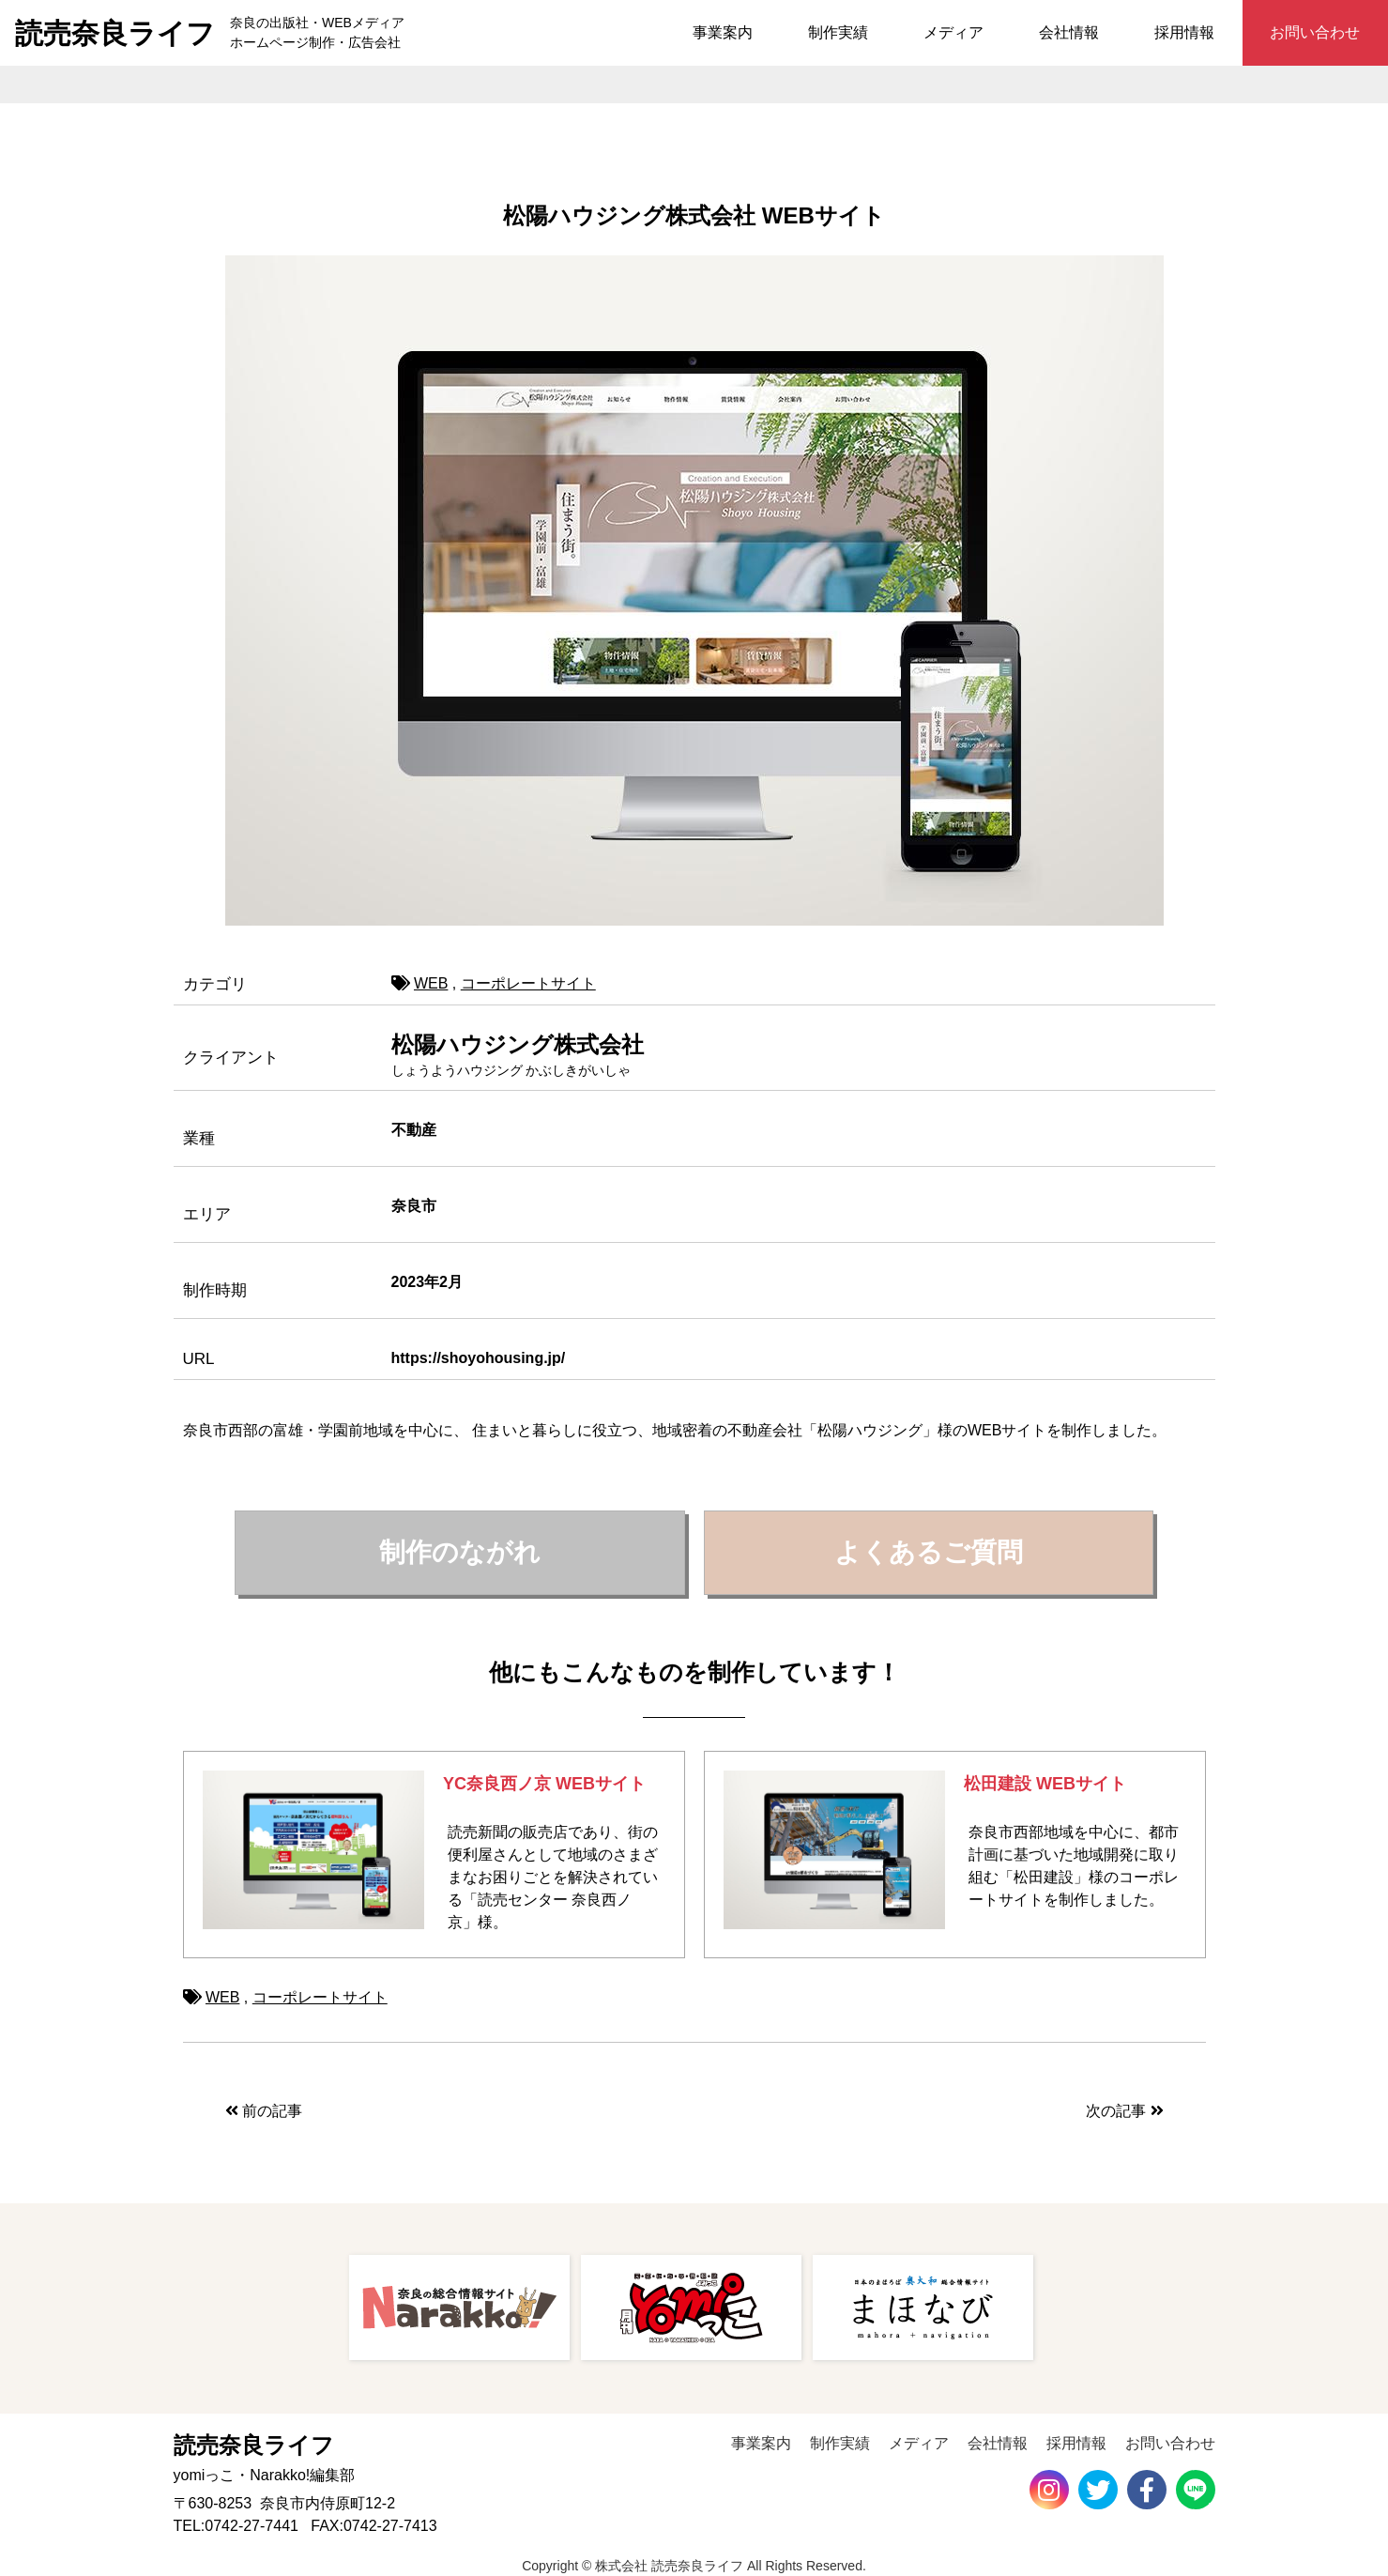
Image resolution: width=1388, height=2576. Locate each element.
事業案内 (723, 32)
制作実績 (838, 32)
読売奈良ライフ (115, 33)
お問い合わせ (1315, 32)
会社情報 (1069, 32)
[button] (460, 1552)
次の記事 (1124, 2111)
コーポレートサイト (528, 983)
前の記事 (263, 2111)
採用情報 (1184, 32)
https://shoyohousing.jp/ (478, 1358)
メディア (953, 32)
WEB (431, 983)
